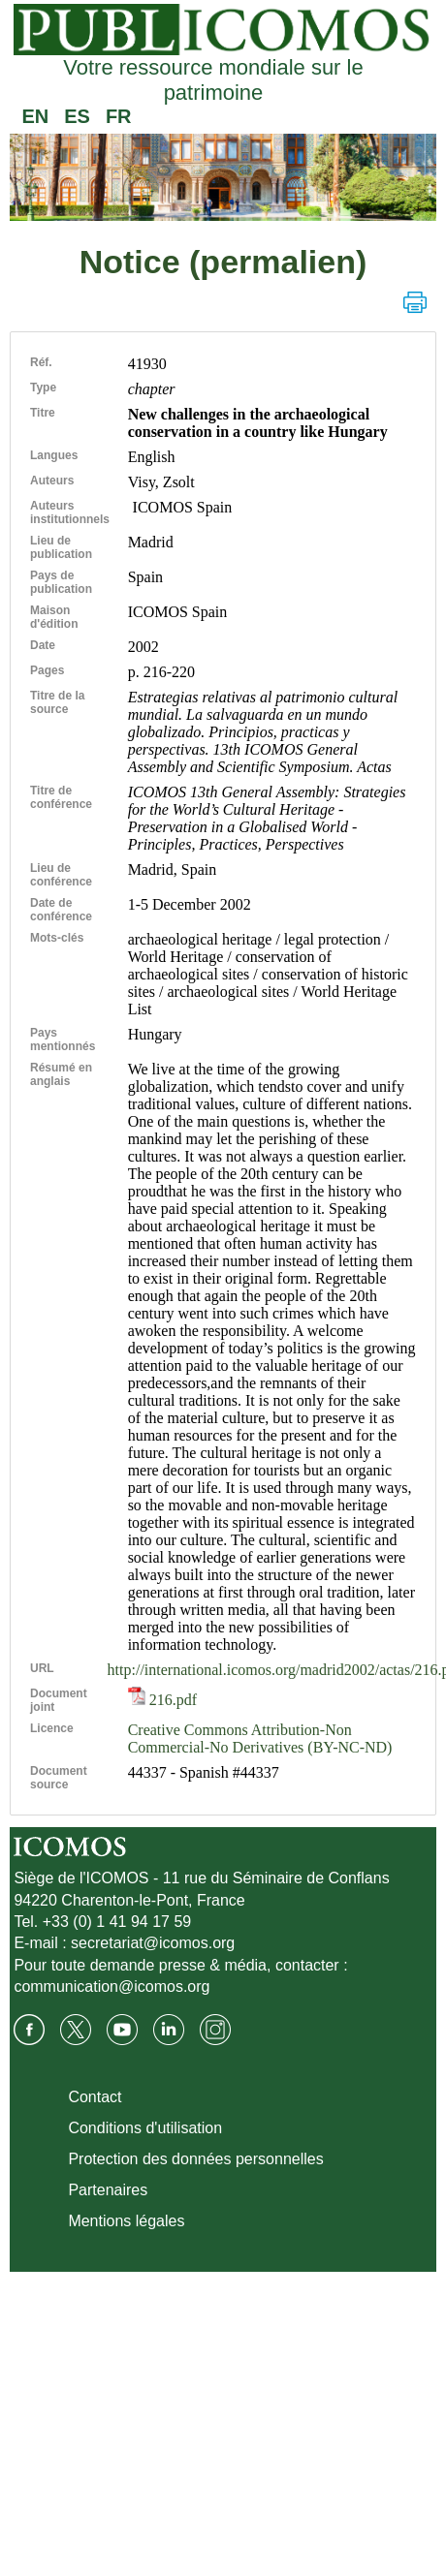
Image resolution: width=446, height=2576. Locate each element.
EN (34, 116)
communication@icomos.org (111, 1986)
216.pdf (162, 1699)
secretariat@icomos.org (153, 1943)
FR (119, 116)
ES (77, 116)
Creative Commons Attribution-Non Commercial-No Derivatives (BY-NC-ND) (260, 1738)
